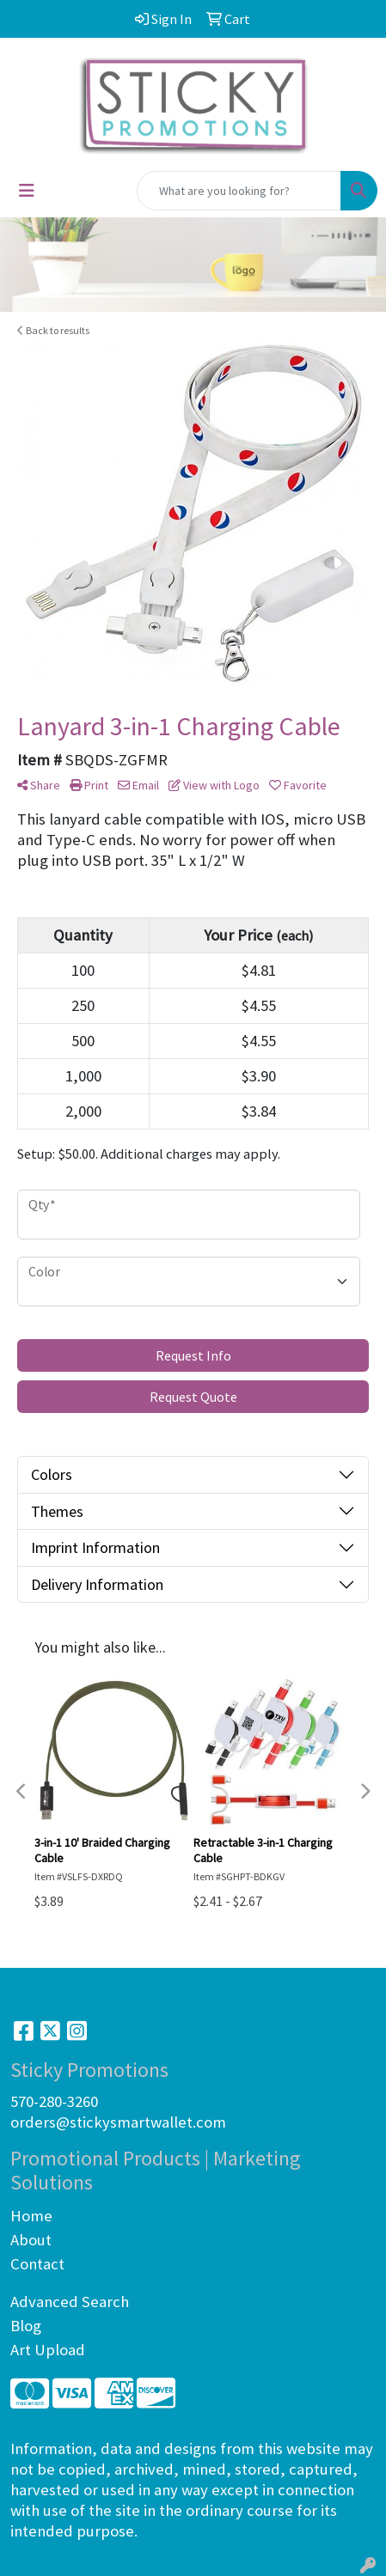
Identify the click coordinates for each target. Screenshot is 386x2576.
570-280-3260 (54, 2101)
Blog (25, 2325)
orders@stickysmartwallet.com (118, 2122)
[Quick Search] (239, 190)
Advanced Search (69, 2301)
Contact (37, 2264)
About (31, 2240)
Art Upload (47, 2350)
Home (31, 2216)
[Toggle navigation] (27, 191)
